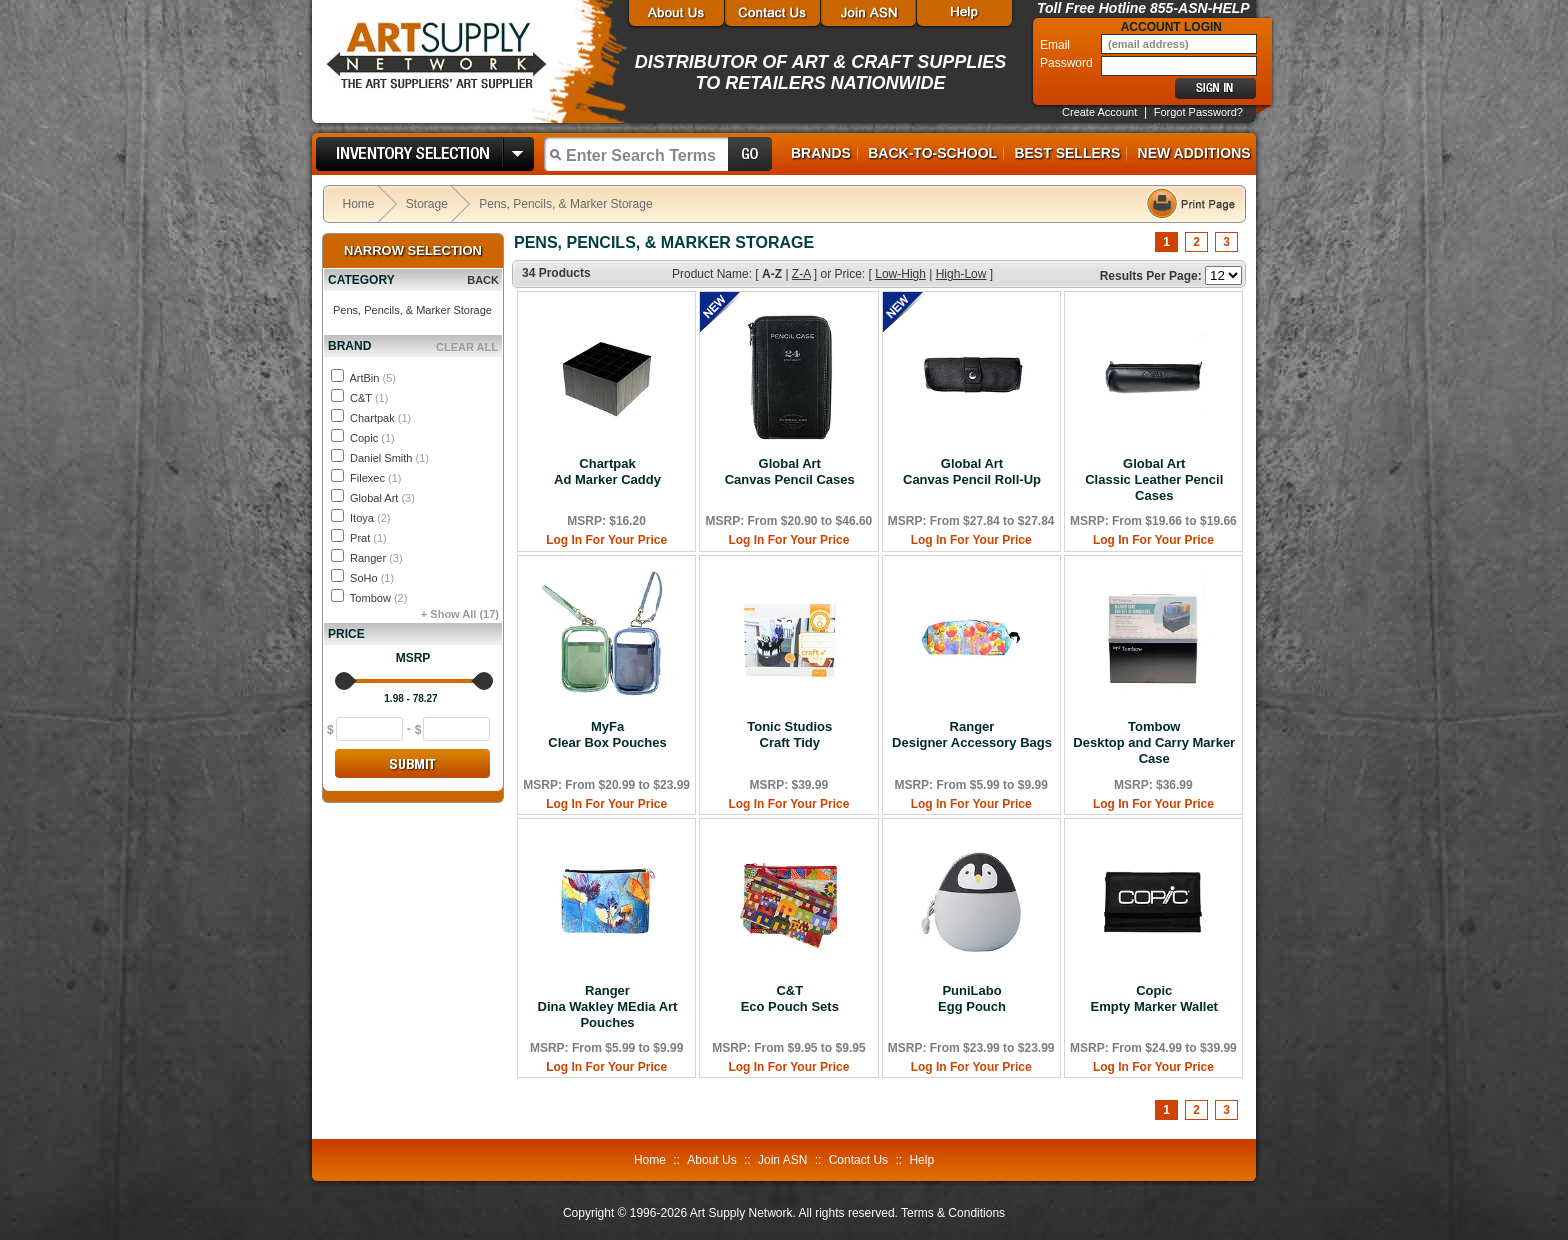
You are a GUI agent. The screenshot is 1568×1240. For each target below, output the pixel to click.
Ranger (376, 558)
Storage (427, 204)
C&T (369, 398)
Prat (368, 538)
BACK (483, 280)
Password (1068, 63)
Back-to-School (932, 153)
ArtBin (372, 378)
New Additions (1194, 153)
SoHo (372, 578)
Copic (372, 438)
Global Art (382, 498)
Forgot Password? (1198, 112)
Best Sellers (1067, 153)
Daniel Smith (389, 458)
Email (1056, 45)
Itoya (370, 518)
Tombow (378, 598)
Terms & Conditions (953, 1213)
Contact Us (858, 1160)
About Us (711, 1160)
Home (359, 204)
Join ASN (782, 1160)
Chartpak (380, 418)
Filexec (375, 478)
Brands (821, 153)
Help (921, 1160)
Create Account (1099, 112)
